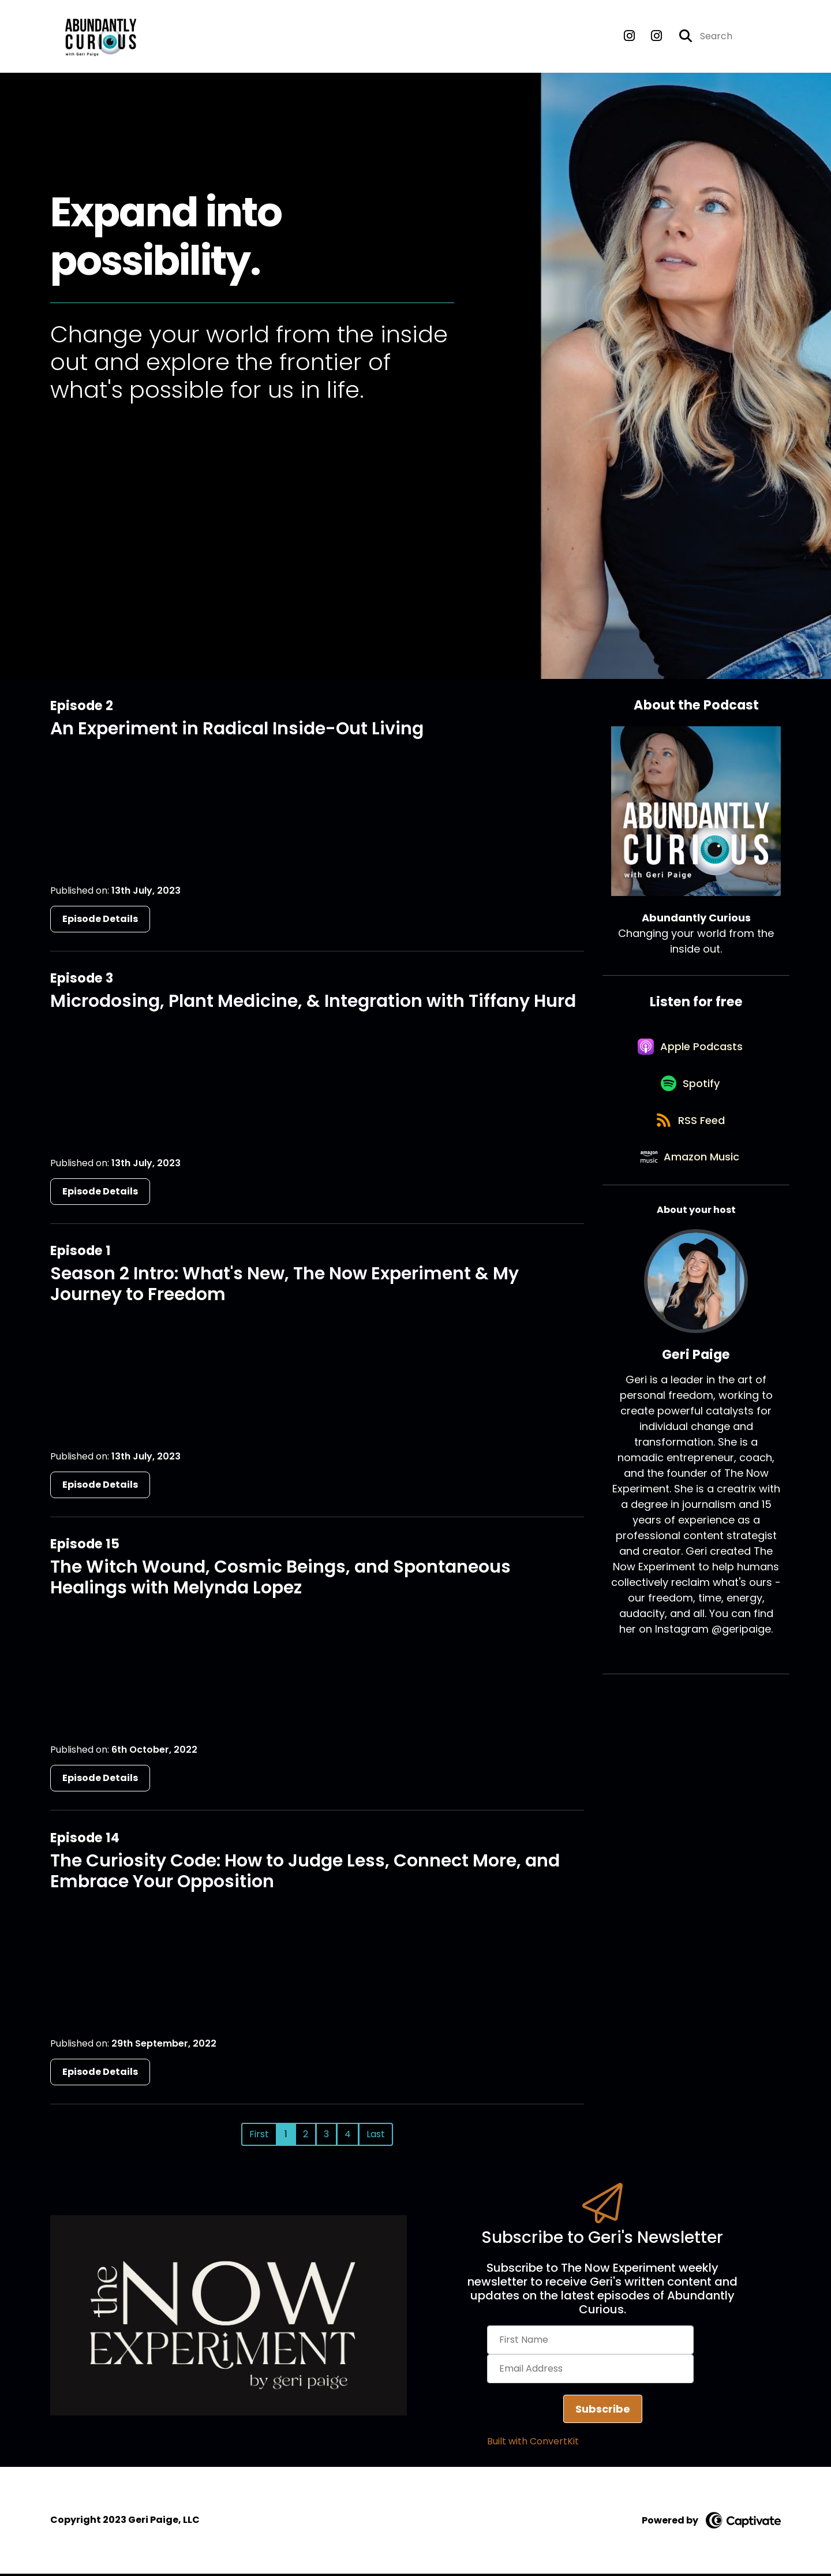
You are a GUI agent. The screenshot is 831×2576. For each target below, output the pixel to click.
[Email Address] (590, 2371)
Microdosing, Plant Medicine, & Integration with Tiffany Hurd (313, 1003)
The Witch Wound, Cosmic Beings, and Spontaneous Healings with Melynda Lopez (280, 1580)
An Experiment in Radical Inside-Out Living (237, 731)
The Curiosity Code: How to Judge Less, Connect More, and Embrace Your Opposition (305, 1873)
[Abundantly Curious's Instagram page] (629, 38)
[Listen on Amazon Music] (690, 1177)
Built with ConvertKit (533, 2444)
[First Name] (590, 2342)
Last (375, 2136)
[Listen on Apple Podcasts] (690, 1053)
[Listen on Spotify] (690, 1094)
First (259, 2136)
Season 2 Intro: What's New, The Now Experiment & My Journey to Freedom (284, 1286)
